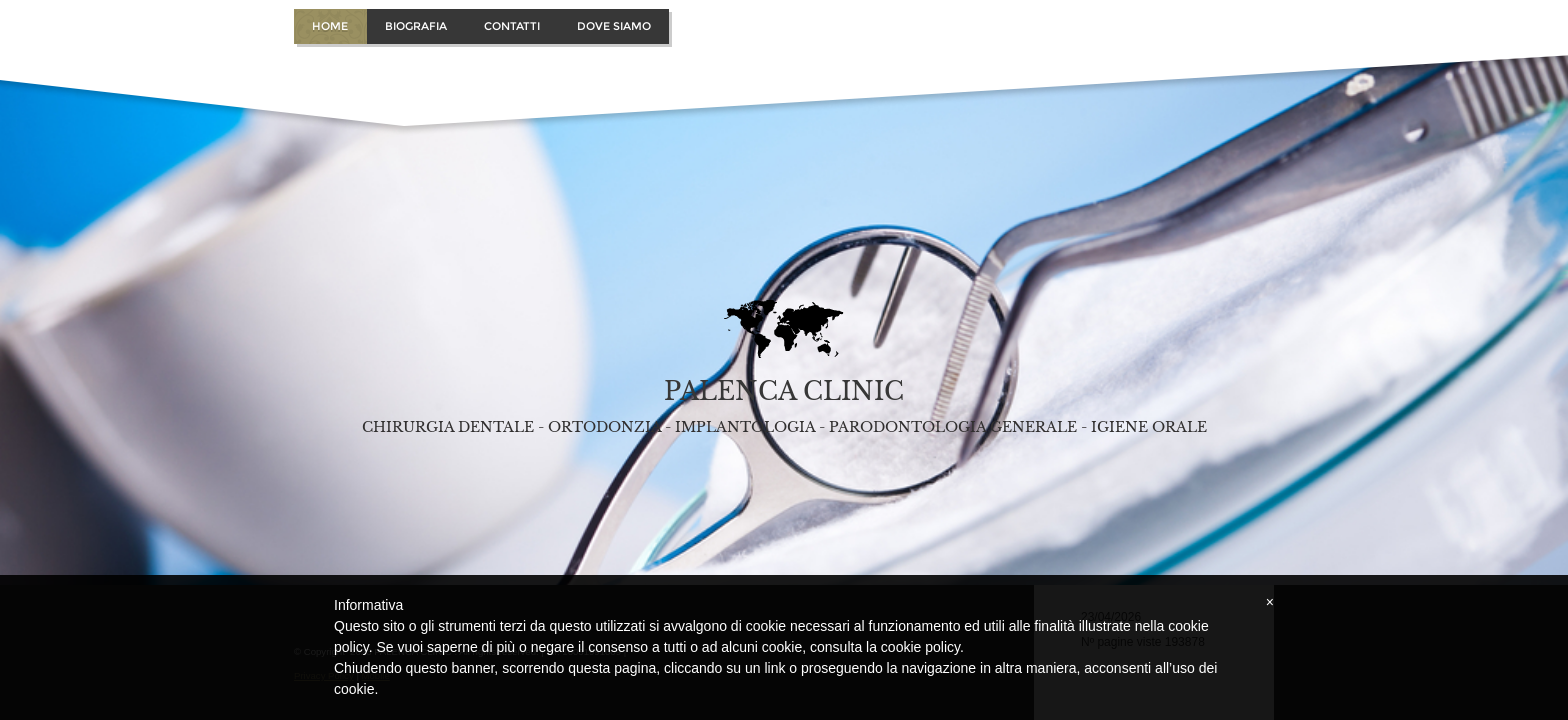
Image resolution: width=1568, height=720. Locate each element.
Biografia (416, 26)
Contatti (512, 26)
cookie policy (920, 647)
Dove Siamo (614, 26)
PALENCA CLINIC (784, 391)
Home (330, 26)
